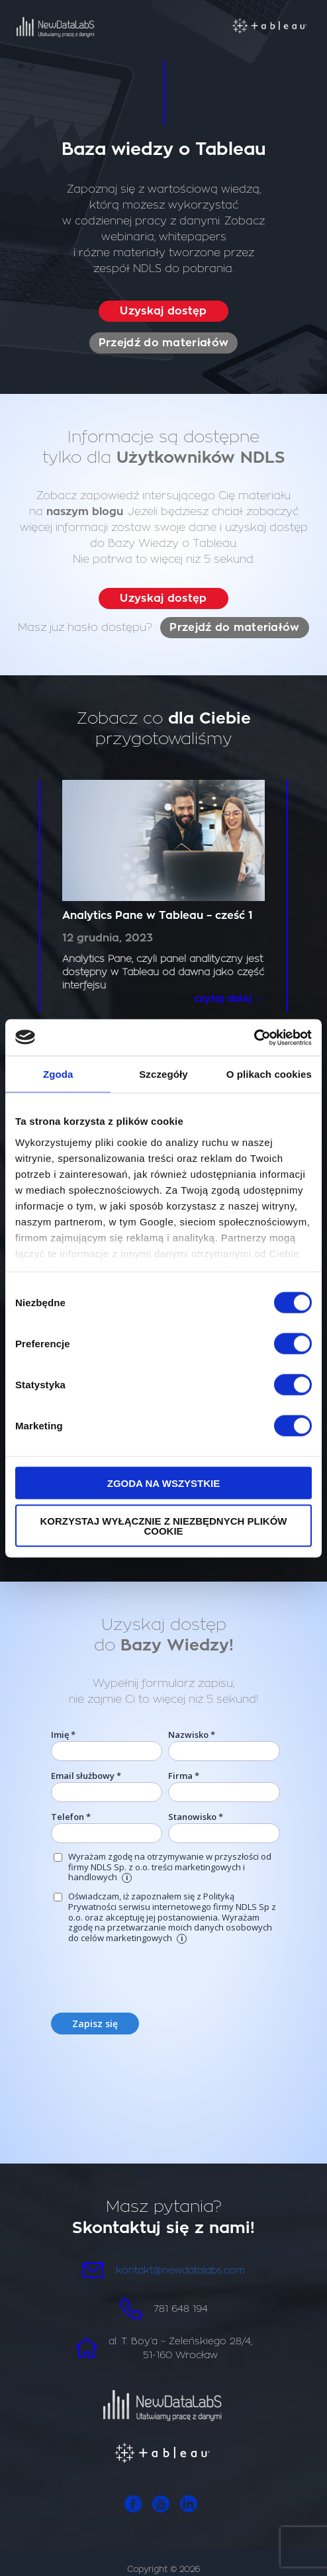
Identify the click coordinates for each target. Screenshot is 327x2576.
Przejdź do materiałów (163, 343)
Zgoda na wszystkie (163, 1483)
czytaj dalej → (229, 998)
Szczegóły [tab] (163, 1074)
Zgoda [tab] (58, 1074)
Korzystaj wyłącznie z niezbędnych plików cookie (163, 1525)
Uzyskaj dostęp (163, 311)
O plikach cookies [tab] (269, 1074)
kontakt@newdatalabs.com (180, 2270)
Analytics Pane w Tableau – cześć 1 (157, 915)
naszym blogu (84, 511)
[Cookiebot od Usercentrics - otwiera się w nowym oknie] (254, 1037)
